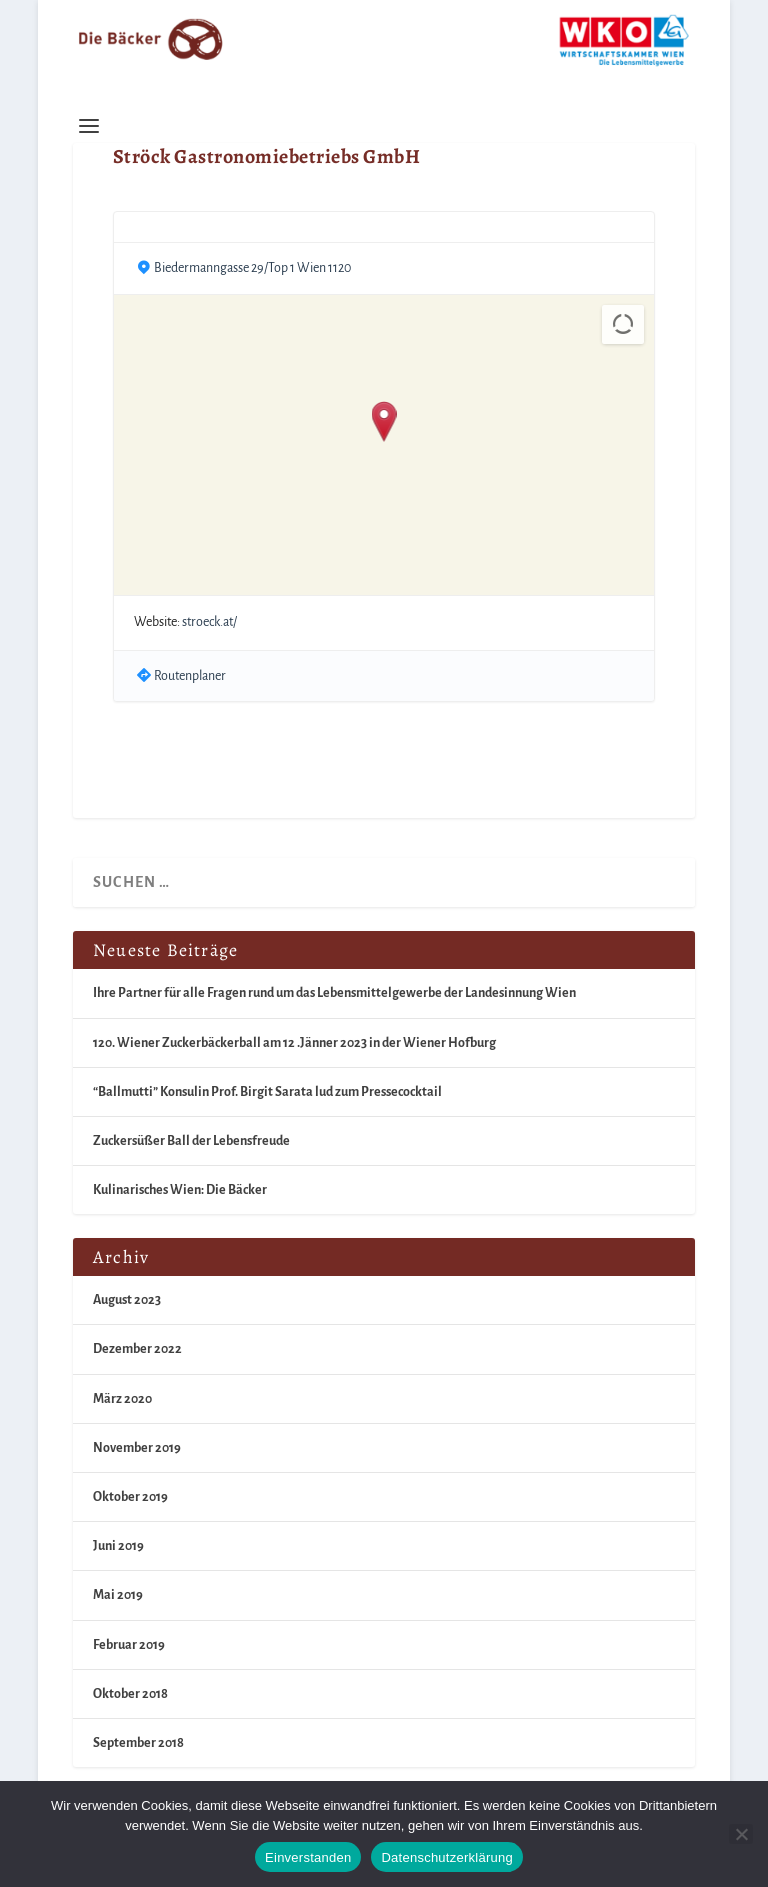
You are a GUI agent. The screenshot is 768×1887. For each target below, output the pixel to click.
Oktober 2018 (130, 1694)
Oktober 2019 (130, 1497)
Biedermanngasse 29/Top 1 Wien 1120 (252, 268)
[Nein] (741, 1834)
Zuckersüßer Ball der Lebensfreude (191, 1141)
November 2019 (137, 1448)
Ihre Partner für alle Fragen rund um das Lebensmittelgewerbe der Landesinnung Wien (334, 993)
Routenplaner (190, 676)
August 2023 (127, 1300)
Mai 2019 (118, 1595)
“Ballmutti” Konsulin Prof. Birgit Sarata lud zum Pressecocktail (267, 1092)
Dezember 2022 (137, 1349)
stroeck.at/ (209, 622)
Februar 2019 (129, 1645)
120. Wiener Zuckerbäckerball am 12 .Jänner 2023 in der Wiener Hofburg (294, 1043)
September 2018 (138, 1743)
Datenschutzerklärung (446, 1857)
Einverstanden (308, 1857)
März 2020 (122, 1399)
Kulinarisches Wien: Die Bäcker (180, 1190)
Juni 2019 (118, 1546)
